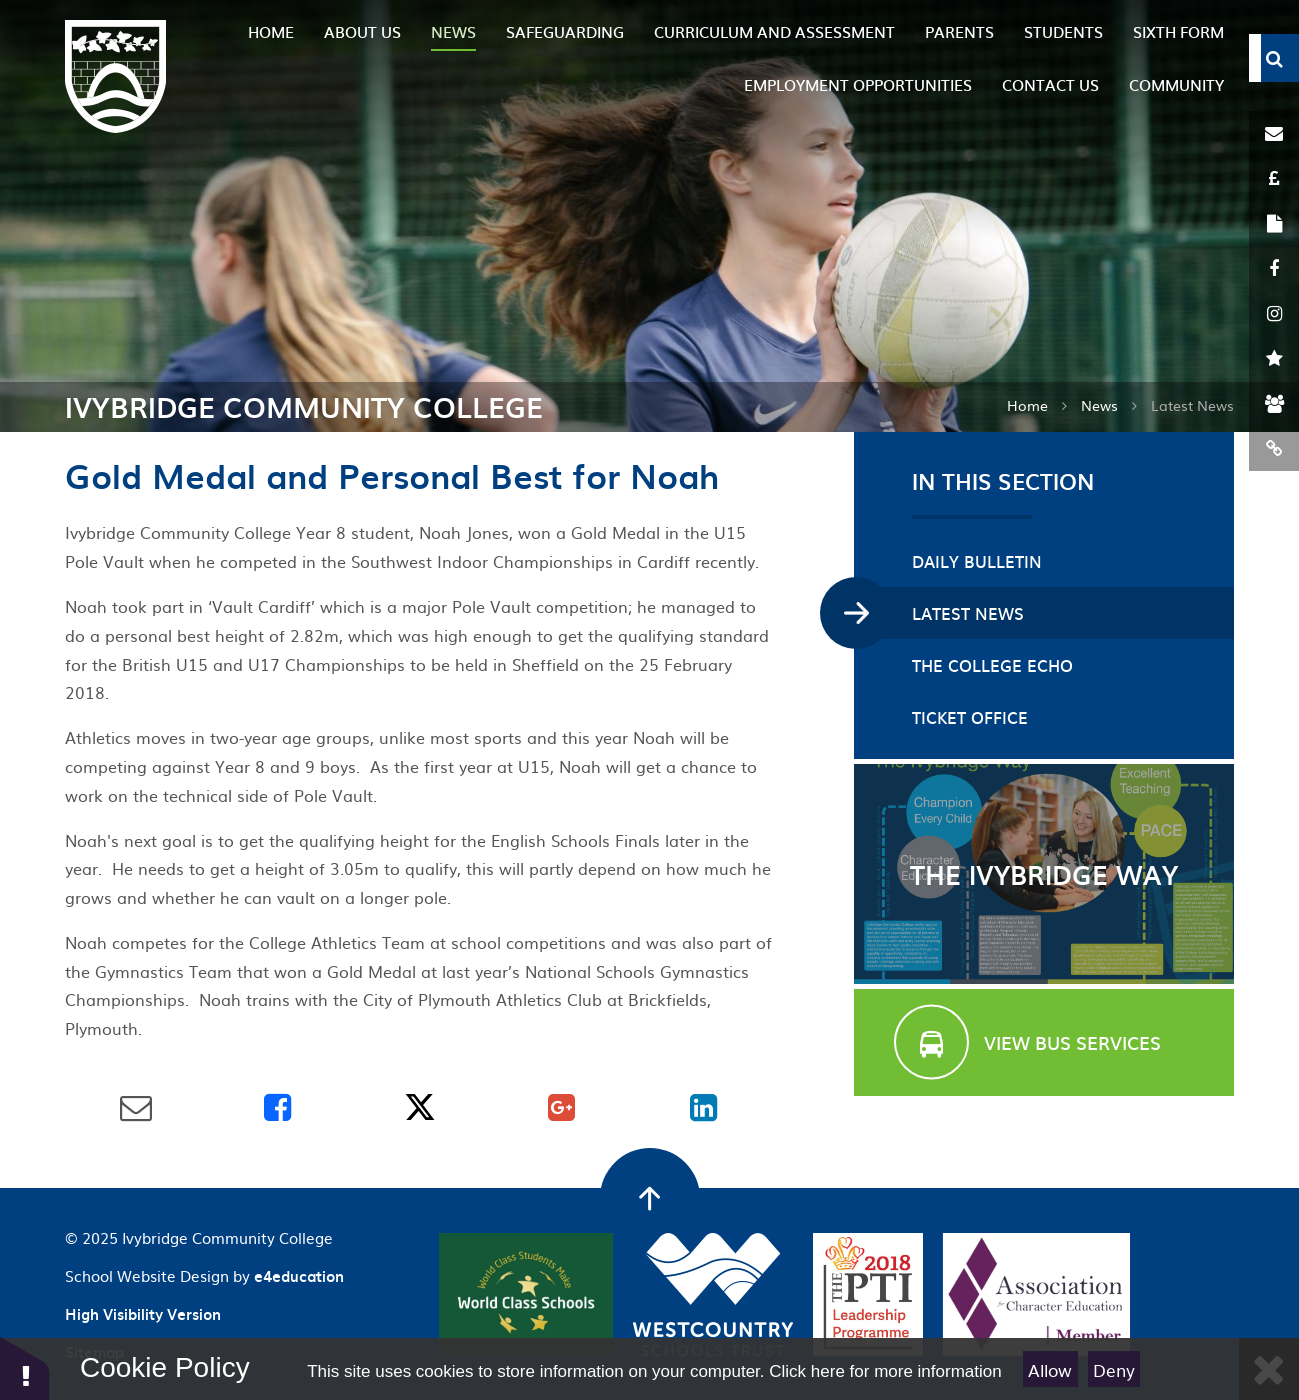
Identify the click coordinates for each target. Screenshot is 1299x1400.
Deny (1114, 1369)
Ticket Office (970, 717)
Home (1027, 405)
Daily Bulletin (977, 561)
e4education (299, 1276)
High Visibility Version (143, 1314)
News (1099, 405)
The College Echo (992, 665)
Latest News (968, 613)
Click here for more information (885, 1371)
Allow (1050, 1369)
